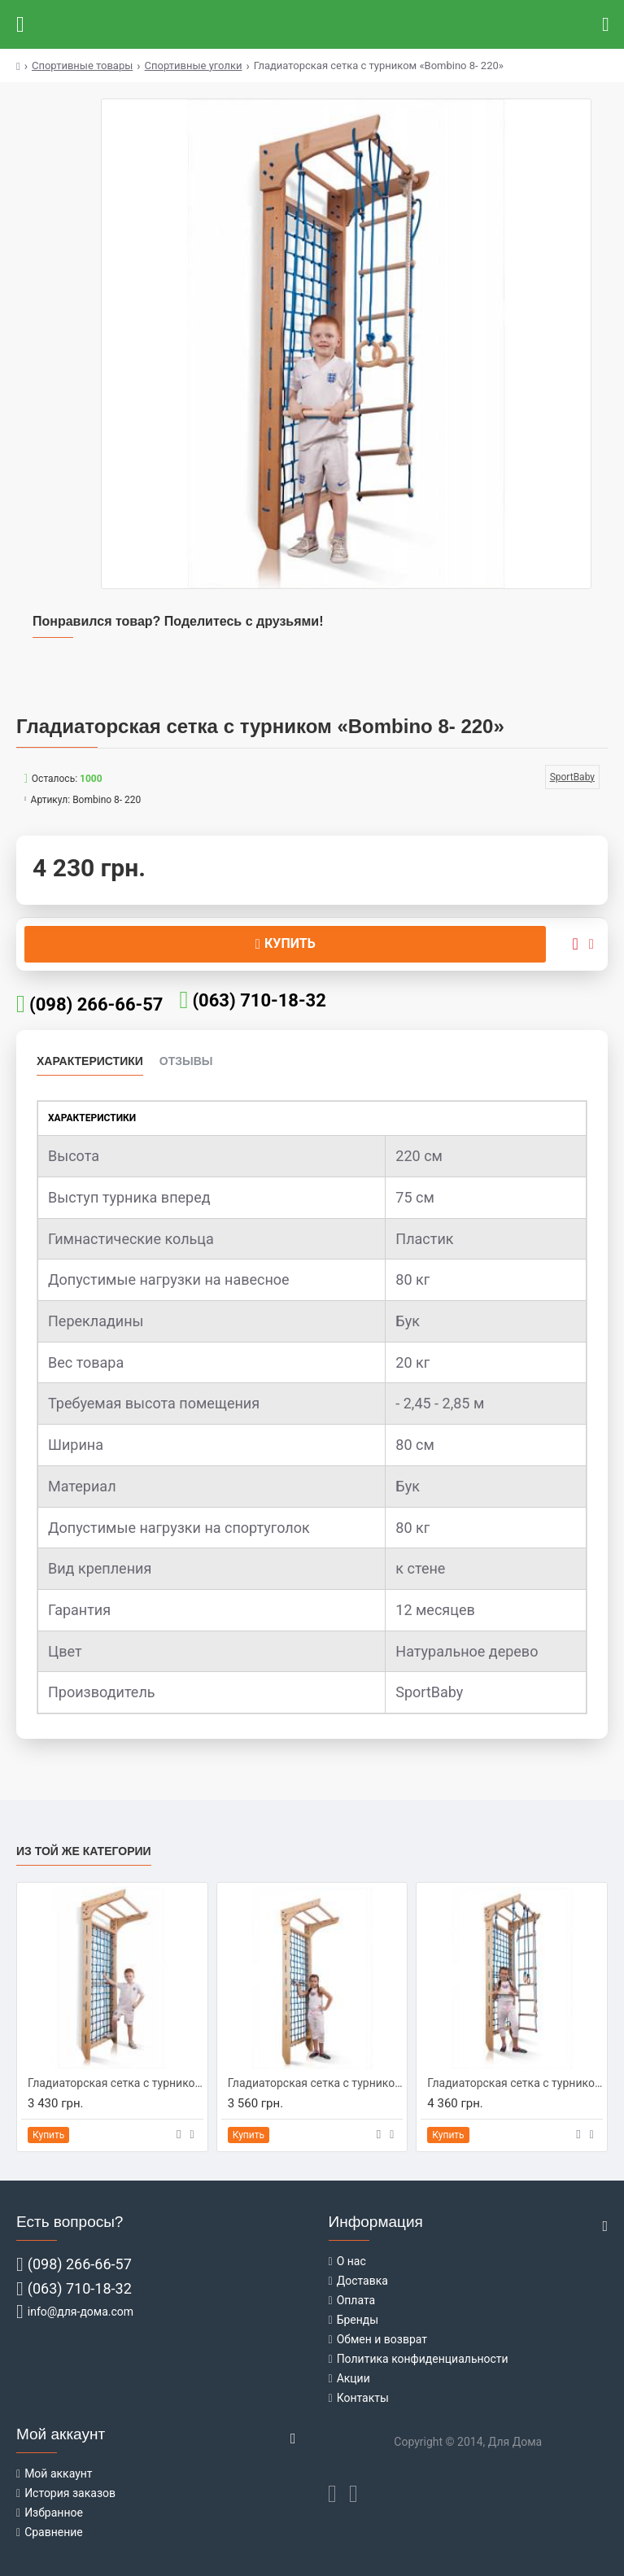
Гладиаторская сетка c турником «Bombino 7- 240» (316, 2082)
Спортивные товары (82, 65)
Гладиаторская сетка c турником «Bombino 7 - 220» (115, 2082)
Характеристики (90, 1061)
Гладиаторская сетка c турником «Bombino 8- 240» (515, 2082)
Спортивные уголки (193, 65)
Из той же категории (83, 1851)
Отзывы (186, 1061)
